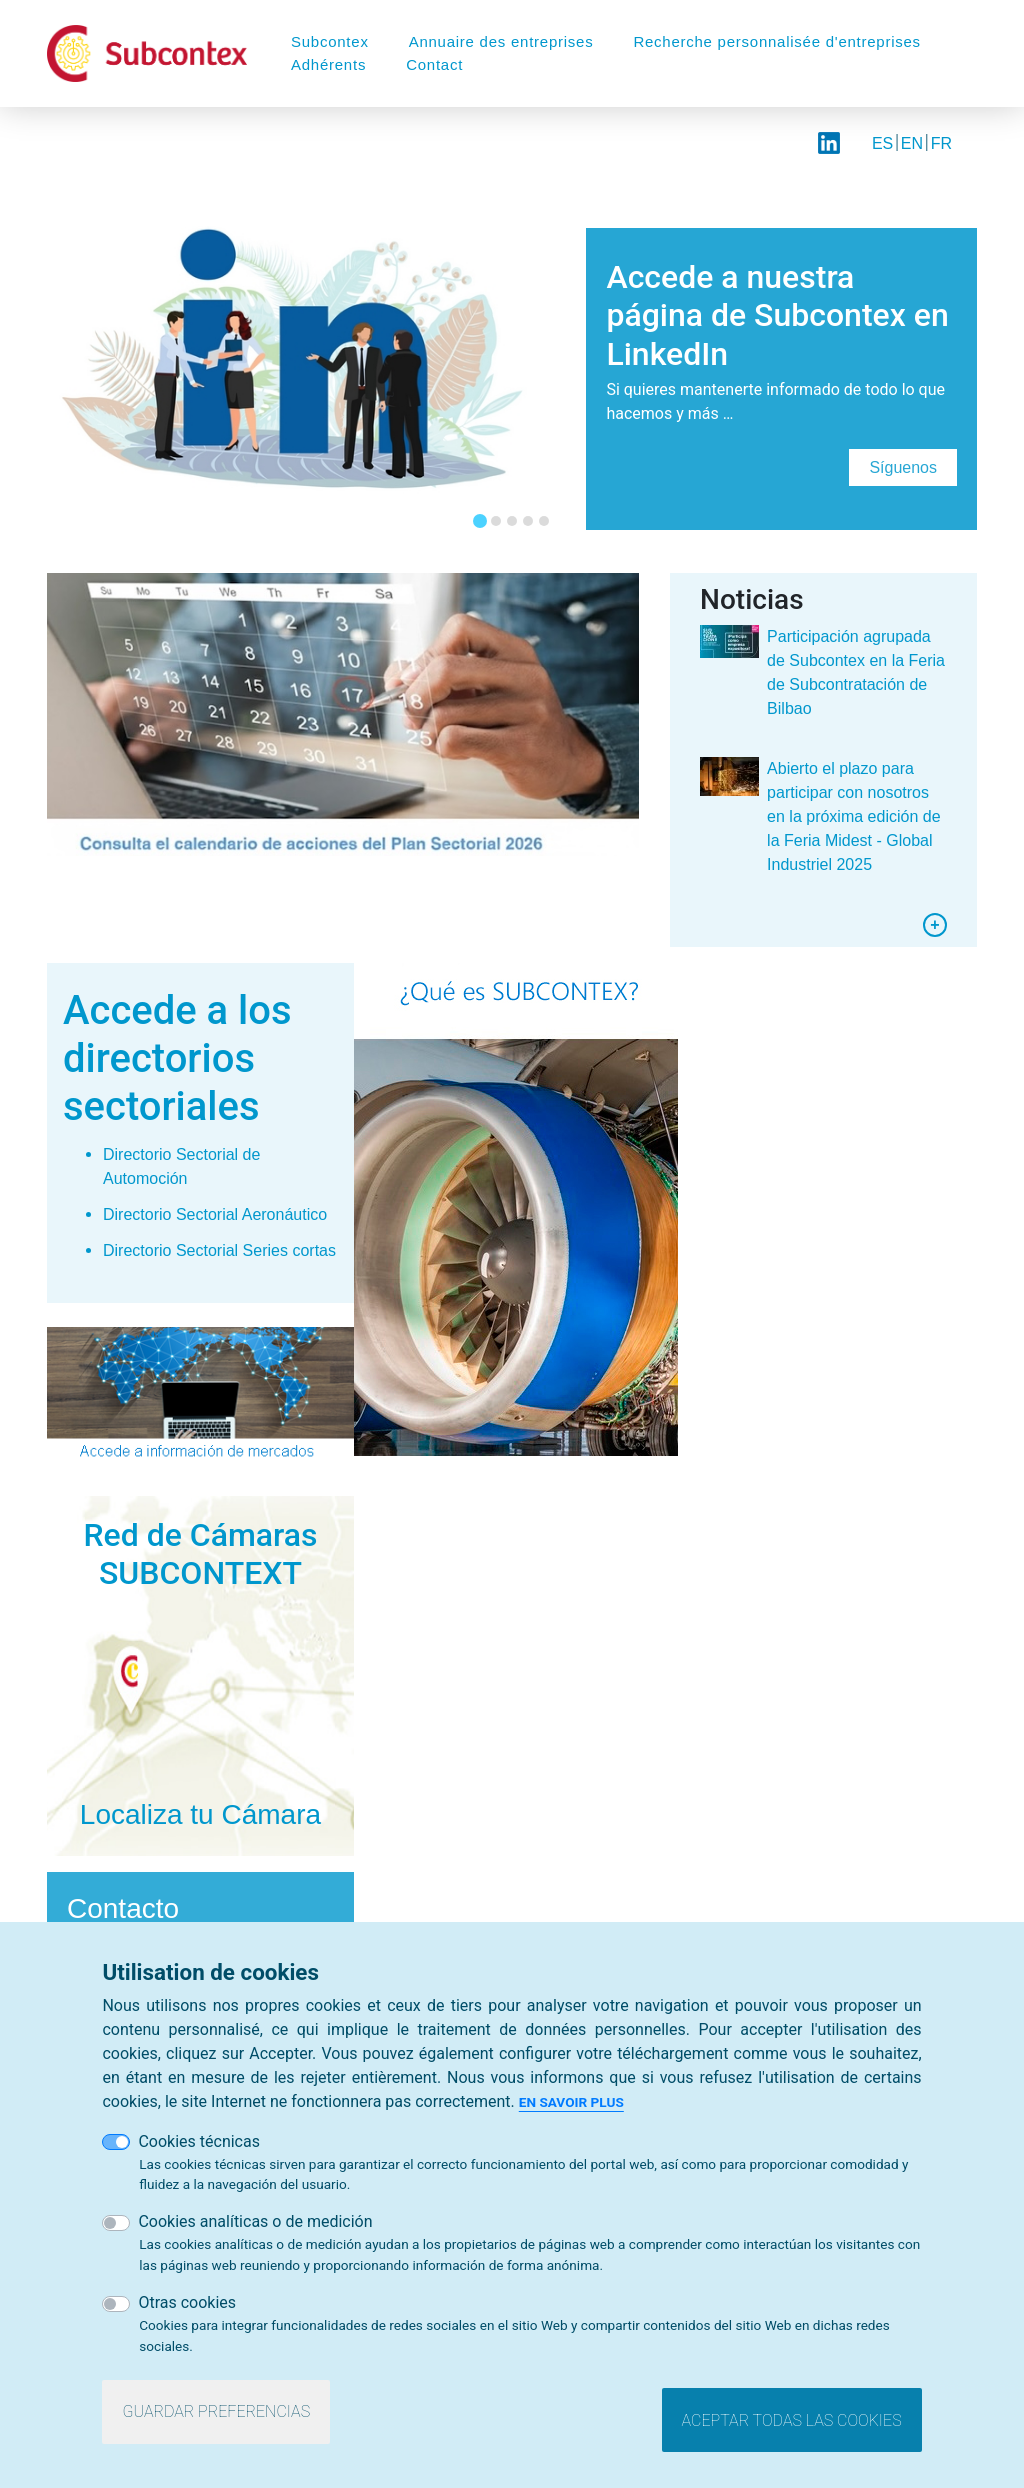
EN (912, 143)
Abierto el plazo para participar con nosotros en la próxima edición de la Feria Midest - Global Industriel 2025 (853, 816)
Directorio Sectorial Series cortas (219, 1250)
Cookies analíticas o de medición (255, 2222)
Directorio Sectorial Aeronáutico (215, 1214)
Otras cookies (187, 2303)
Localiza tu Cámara (200, 1814)
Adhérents (328, 64)
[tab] (480, 521)
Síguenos (903, 467)
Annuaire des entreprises (501, 41)
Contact (434, 64)
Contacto (123, 1908)
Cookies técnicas (199, 2141)
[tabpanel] (512, 367)
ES (882, 143)
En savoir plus (571, 2102)
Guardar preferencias (216, 2412)
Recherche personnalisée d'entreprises (776, 41)
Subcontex (330, 41)
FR (941, 143)
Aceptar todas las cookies (792, 2420)
